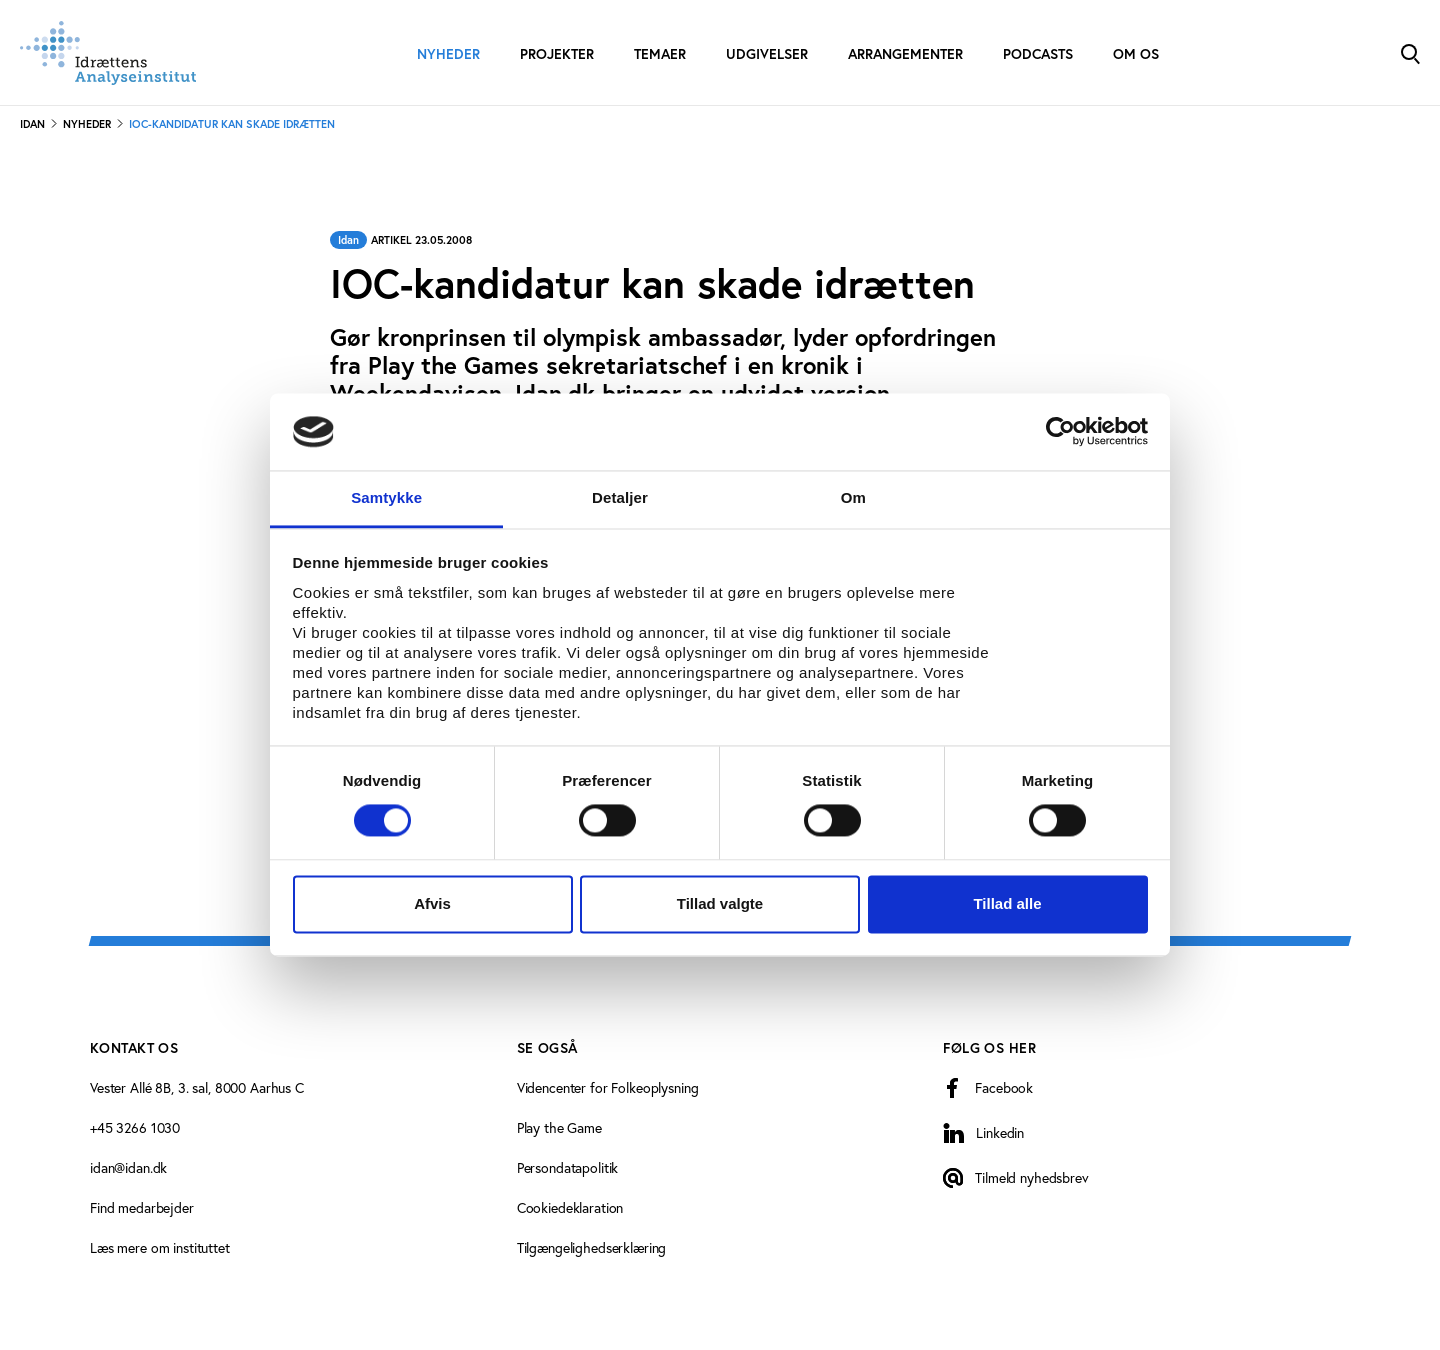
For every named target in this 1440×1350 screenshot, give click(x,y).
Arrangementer (905, 54)
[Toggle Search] (1410, 52)
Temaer (660, 54)
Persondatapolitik (568, 1167)
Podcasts (1038, 54)
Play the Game (559, 1127)
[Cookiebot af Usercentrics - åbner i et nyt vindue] (1060, 432)
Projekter (557, 54)
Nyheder (448, 54)
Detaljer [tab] (620, 497)
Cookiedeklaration (570, 1207)
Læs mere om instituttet (160, 1247)
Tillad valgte (720, 903)
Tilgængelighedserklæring (592, 1247)
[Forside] (108, 53)
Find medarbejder (142, 1207)
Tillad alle (1007, 903)
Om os (1136, 54)
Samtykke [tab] (386, 497)
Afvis (432, 903)
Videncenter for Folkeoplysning (608, 1087)
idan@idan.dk (128, 1167)
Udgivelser (767, 54)
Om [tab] (853, 497)
